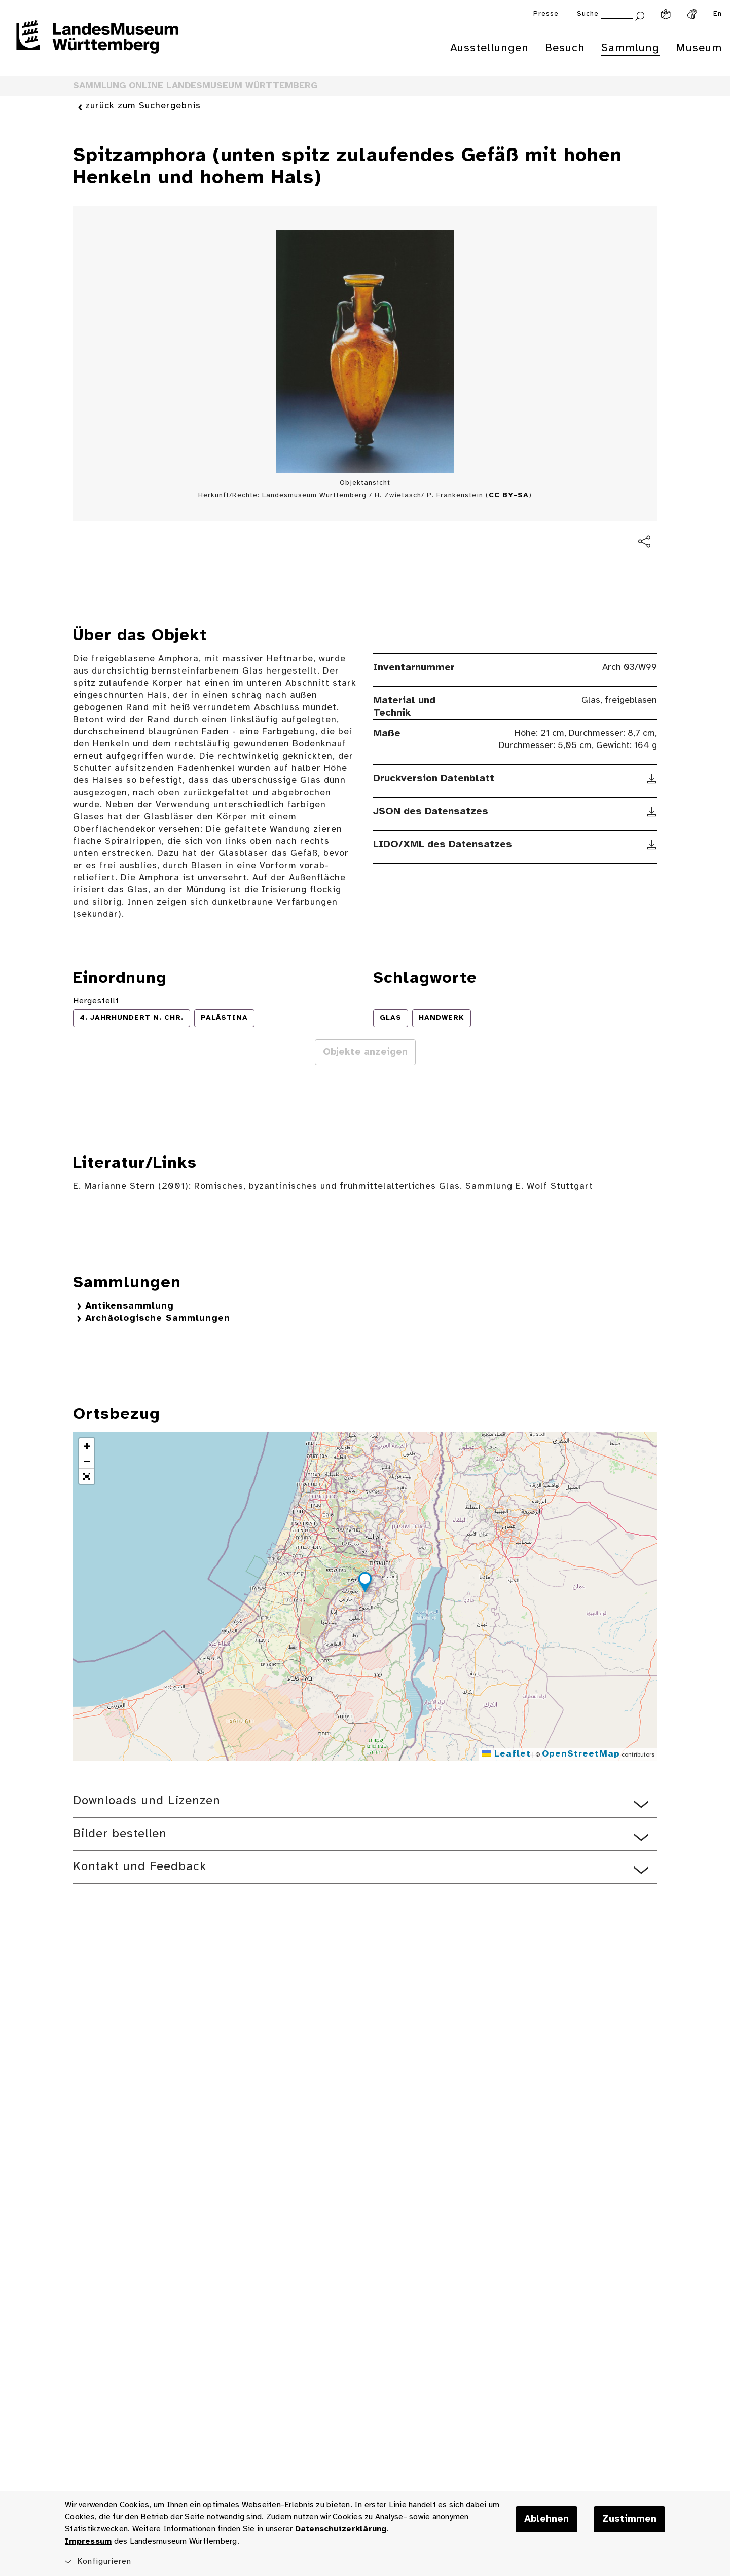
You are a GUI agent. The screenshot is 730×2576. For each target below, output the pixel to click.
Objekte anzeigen (365, 1052)
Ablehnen (546, 2519)
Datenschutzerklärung (341, 2529)
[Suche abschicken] (639, 15)
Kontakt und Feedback (139, 1866)
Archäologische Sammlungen (157, 1318)
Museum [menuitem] (699, 48)
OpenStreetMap (581, 1754)
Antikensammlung (129, 1306)
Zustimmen (629, 2519)
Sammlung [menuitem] (630, 48)
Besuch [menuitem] (565, 48)
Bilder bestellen (120, 1833)
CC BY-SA (509, 495)
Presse (546, 14)
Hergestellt (96, 1001)
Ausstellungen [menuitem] (489, 48)
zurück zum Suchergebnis (143, 106)
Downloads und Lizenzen (147, 1801)
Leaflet (506, 1754)
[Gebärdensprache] (692, 14)
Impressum (88, 2541)
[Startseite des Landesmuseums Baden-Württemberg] (97, 43)
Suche (588, 14)
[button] (365, 1583)
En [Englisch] (717, 14)
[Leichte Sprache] (666, 14)
